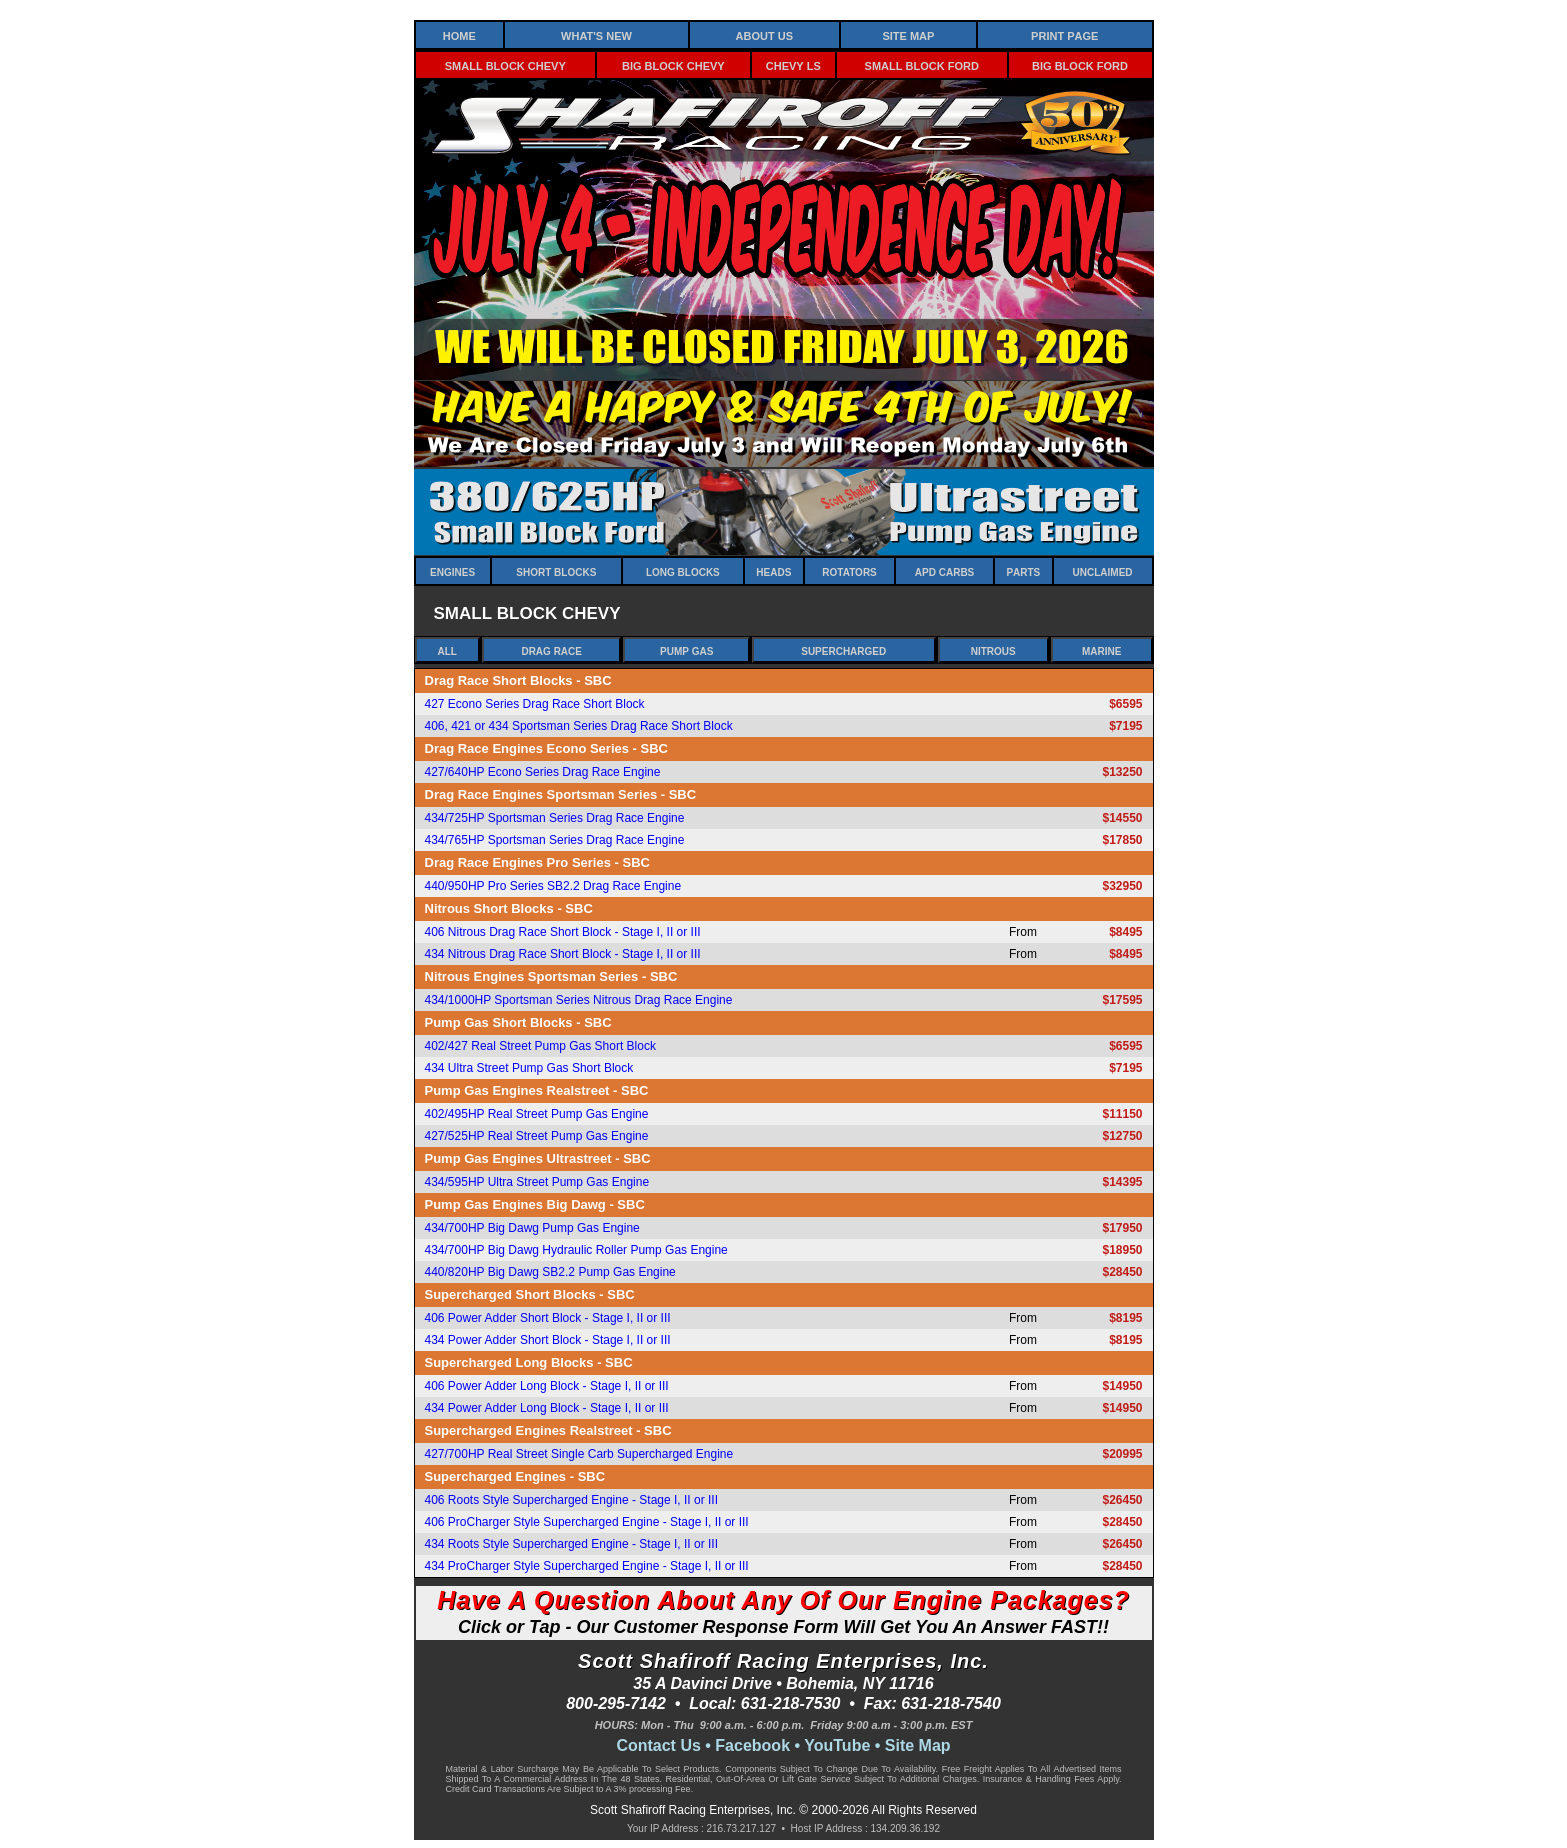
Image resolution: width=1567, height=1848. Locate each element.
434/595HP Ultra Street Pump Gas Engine (537, 1182)
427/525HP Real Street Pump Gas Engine (537, 1136)
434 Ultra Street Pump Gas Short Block (529, 1068)
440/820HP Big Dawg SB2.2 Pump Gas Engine (550, 1272)
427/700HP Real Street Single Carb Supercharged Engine (579, 1454)
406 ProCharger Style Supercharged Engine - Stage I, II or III (587, 1522)
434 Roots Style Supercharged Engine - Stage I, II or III (572, 1544)
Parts (1023, 571)
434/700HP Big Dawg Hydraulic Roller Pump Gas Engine (576, 1250)
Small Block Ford (922, 64)
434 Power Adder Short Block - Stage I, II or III (548, 1340)
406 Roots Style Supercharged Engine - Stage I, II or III (572, 1500)
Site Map (908, 34)
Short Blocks (556, 571)
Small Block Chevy (505, 64)
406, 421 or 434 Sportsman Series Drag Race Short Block (579, 726)
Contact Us (658, 1745)
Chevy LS (793, 64)
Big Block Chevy (673, 64)
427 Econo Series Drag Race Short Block (535, 704)
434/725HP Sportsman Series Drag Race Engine (555, 818)
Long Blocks (683, 571)
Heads (773, 571)
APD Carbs (944, 571)
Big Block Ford (1080, 64)
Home (459, 34)
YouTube (837, 1745)
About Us (764, 34)
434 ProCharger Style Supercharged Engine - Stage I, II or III (587, 1566)
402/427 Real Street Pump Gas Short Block (540, 1046)
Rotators (849, 571)
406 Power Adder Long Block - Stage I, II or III (547, 1386)
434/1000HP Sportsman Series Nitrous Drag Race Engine (579, 1000)
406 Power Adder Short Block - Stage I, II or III (548, 1318)
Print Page (1064, 34)
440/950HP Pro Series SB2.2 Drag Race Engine (553, 886)
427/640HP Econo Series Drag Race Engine (543, 772)
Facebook (752, 1745)
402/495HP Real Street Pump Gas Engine (537, 1114)
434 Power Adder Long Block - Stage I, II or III (547, 1408)
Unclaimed (1103, 571)
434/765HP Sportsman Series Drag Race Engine (555, 840)
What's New (596, 34)
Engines (452, 571)
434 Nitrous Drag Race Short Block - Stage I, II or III (563, 954)
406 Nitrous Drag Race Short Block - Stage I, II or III (563, 932)
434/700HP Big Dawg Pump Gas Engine (532, 1228)
